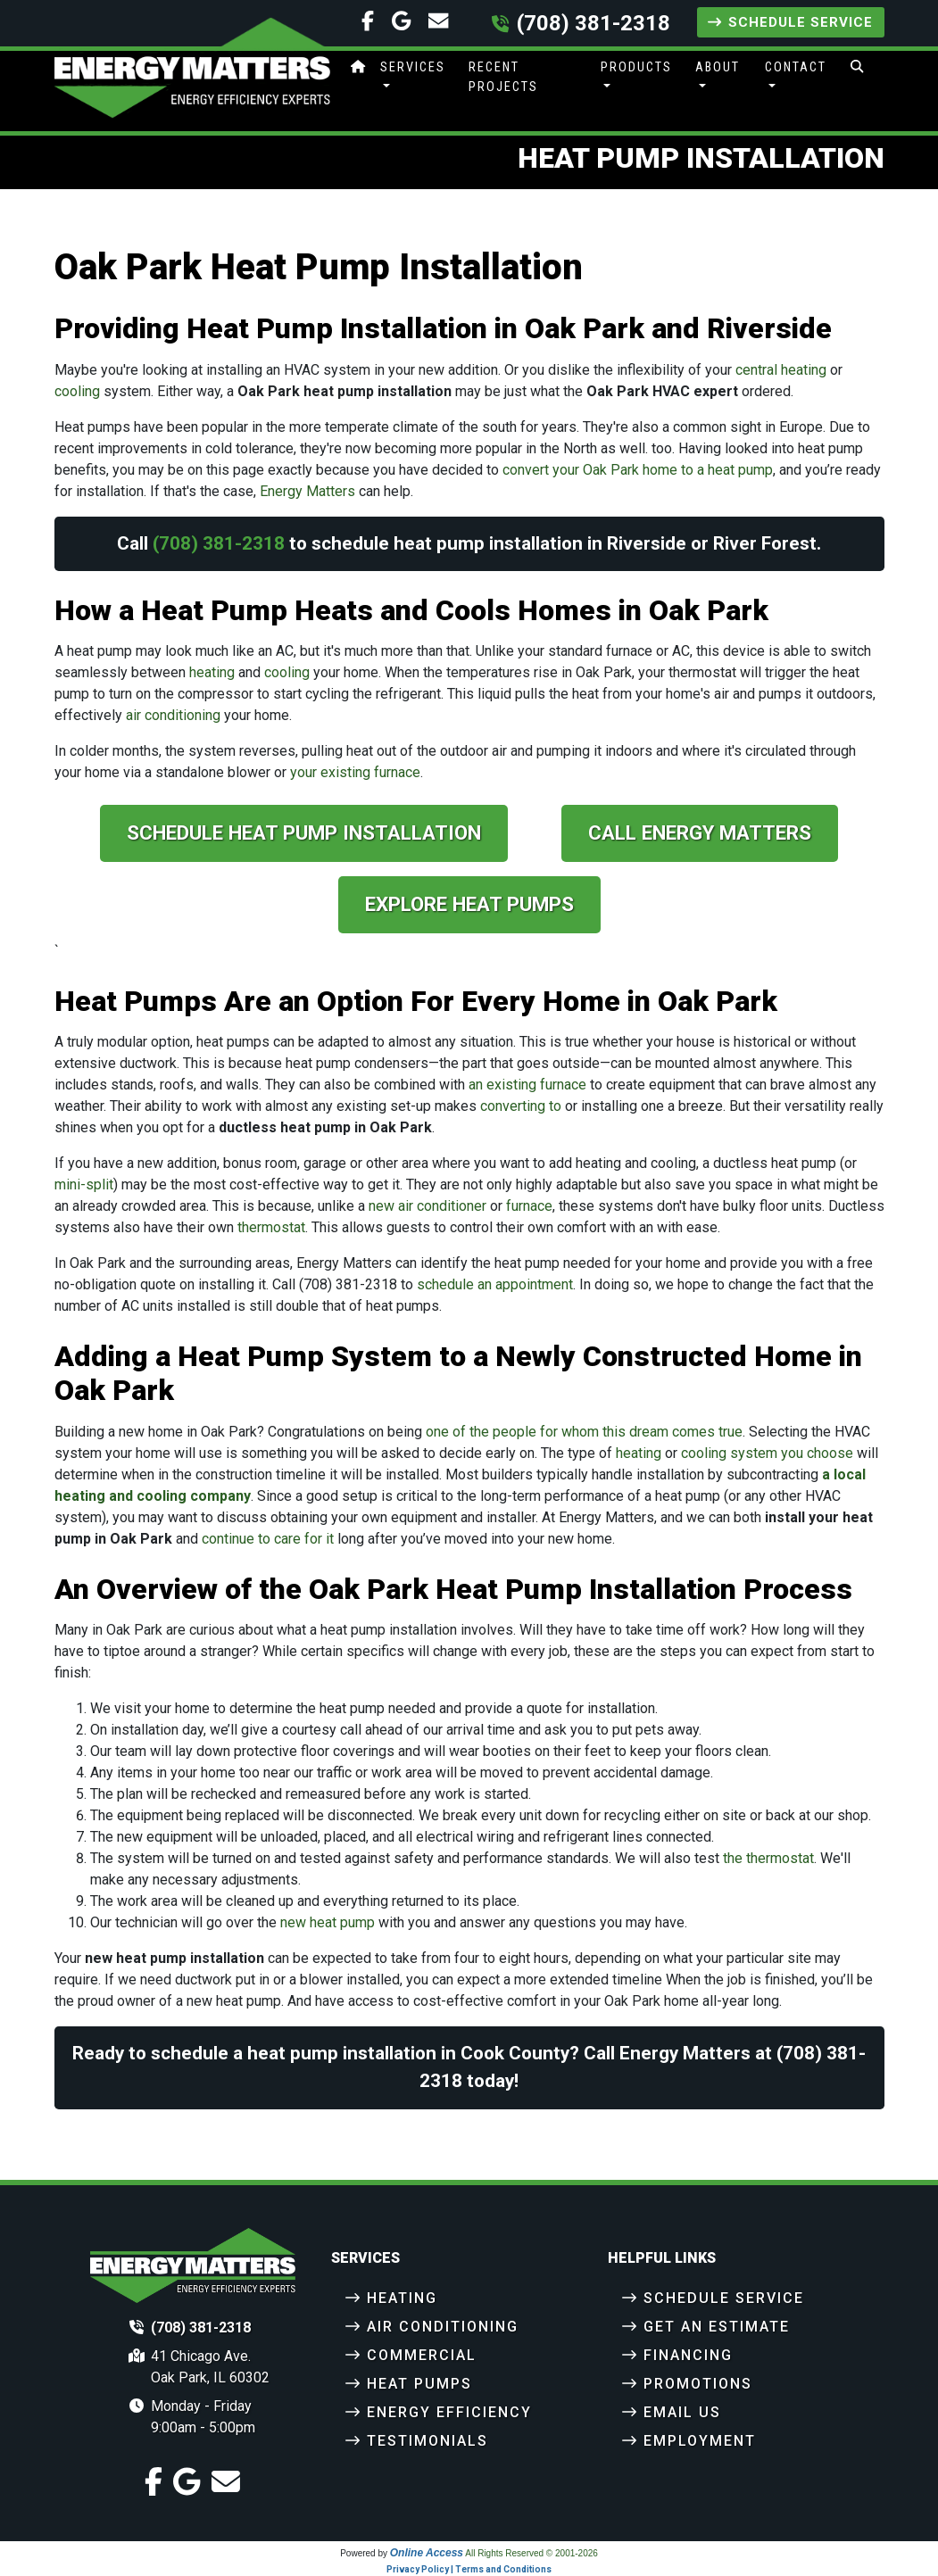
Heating (402, 2298)
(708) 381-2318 (593, 23)
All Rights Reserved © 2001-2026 (531, 2553)
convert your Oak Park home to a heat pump (637, 469)
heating (212, 672)
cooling (77, 391)
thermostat (271, 1227)
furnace (529, 1205)
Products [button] (636, 67)
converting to (520, 1105)
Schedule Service (790, 22)
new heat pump (327, 1922)
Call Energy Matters (699, 832)
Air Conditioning (443, 2326)
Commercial (422, 2355)
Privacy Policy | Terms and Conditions (469, 2569)
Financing (688, 2355)
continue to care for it (268, 1538)
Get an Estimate (716, 2326)
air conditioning (173, 715)
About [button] (717, 67)
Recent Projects (503, 77)
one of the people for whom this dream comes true (584, 1431)
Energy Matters (307, 491)
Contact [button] (795, 67)
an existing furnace (527, 1084)
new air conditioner (427, 1205)
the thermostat (768, 1858)
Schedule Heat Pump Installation (304, 832)
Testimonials (427, 2440)
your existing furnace (355, 772)
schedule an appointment (495, 1284)
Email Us (682, 2412)
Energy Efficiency (449, 2412)
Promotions (697, 2383)
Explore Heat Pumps (469, 903)
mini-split (83, 1184)
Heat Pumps (419, 2383)
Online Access (426, 2553)
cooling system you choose (767, 1453)
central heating (780, 369)
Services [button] (412, 67)
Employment (699, 2440)
